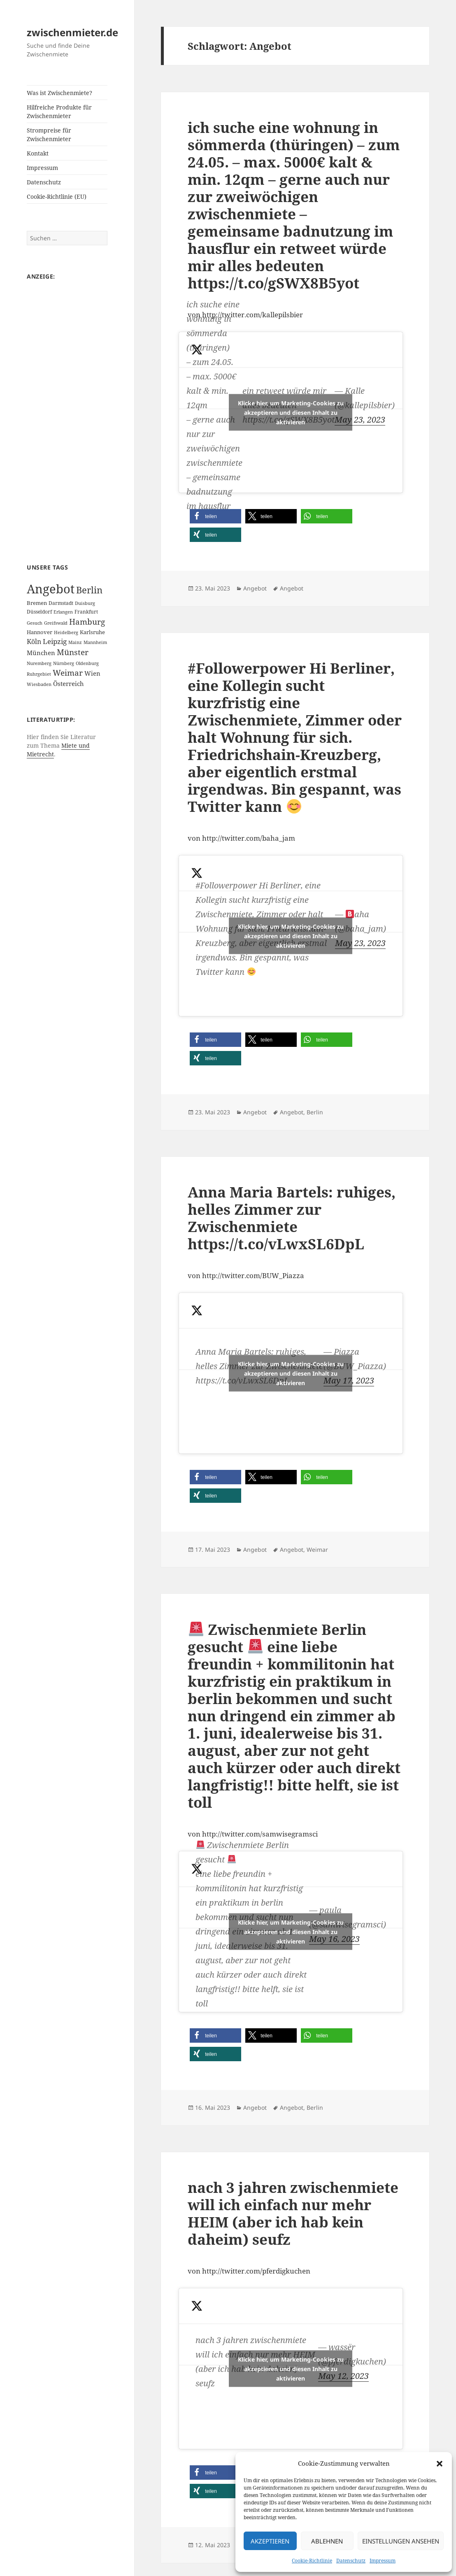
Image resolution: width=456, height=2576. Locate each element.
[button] (439, 2464)
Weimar (317, 1549)
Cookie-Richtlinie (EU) (56, 196)
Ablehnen (327, 2541)
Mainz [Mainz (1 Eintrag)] (75, 642)
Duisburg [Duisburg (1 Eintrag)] (85, 603)
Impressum (383, 2560)
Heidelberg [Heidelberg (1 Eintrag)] (66, 632)
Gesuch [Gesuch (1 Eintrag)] (34, 623)
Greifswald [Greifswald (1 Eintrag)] (55, 623)
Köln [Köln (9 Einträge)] (34, 641)
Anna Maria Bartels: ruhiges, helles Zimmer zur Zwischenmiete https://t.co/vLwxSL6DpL (292, 1217)
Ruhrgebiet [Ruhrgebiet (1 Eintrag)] (39, 674)
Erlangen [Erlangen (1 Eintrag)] (63, 612)
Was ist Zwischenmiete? (59, 93)
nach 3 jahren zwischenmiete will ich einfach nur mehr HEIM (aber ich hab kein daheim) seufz (293, 2213)
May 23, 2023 (360, 419)
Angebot (255, 588)
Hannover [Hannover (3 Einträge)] (39, 632)
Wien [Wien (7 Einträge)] (92, 673)
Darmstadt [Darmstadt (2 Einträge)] (61, 603)
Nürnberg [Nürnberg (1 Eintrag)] (63, 663)
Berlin (315, 1112)
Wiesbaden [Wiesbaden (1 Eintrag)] (39, 684)
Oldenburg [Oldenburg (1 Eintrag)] (87, 663)
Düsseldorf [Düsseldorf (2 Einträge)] (39, 611)
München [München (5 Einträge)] (41, 653)
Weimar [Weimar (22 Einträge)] (68, 672)
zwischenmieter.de (72, 32)
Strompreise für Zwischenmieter (49, 134)
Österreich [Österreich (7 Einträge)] (68, 683)
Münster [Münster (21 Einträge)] (72, 652)
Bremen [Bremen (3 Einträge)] (37, 603)
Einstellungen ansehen (400, 2541)
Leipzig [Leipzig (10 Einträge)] (55, 641)
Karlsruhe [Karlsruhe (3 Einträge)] (92, 632)
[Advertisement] (67, 412)
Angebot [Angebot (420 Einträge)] (50, 589)
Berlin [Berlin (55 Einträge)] (89, 590)
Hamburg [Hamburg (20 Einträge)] (87, 621)
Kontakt (38, 153)
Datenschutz (350, 2560)
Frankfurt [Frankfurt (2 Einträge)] (86, 611)
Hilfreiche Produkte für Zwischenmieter (59, 111)
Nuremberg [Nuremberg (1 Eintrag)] (39, 663)
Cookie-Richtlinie (312, 2560)
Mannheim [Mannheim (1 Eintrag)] (95, 642)
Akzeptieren (270, 2541)
